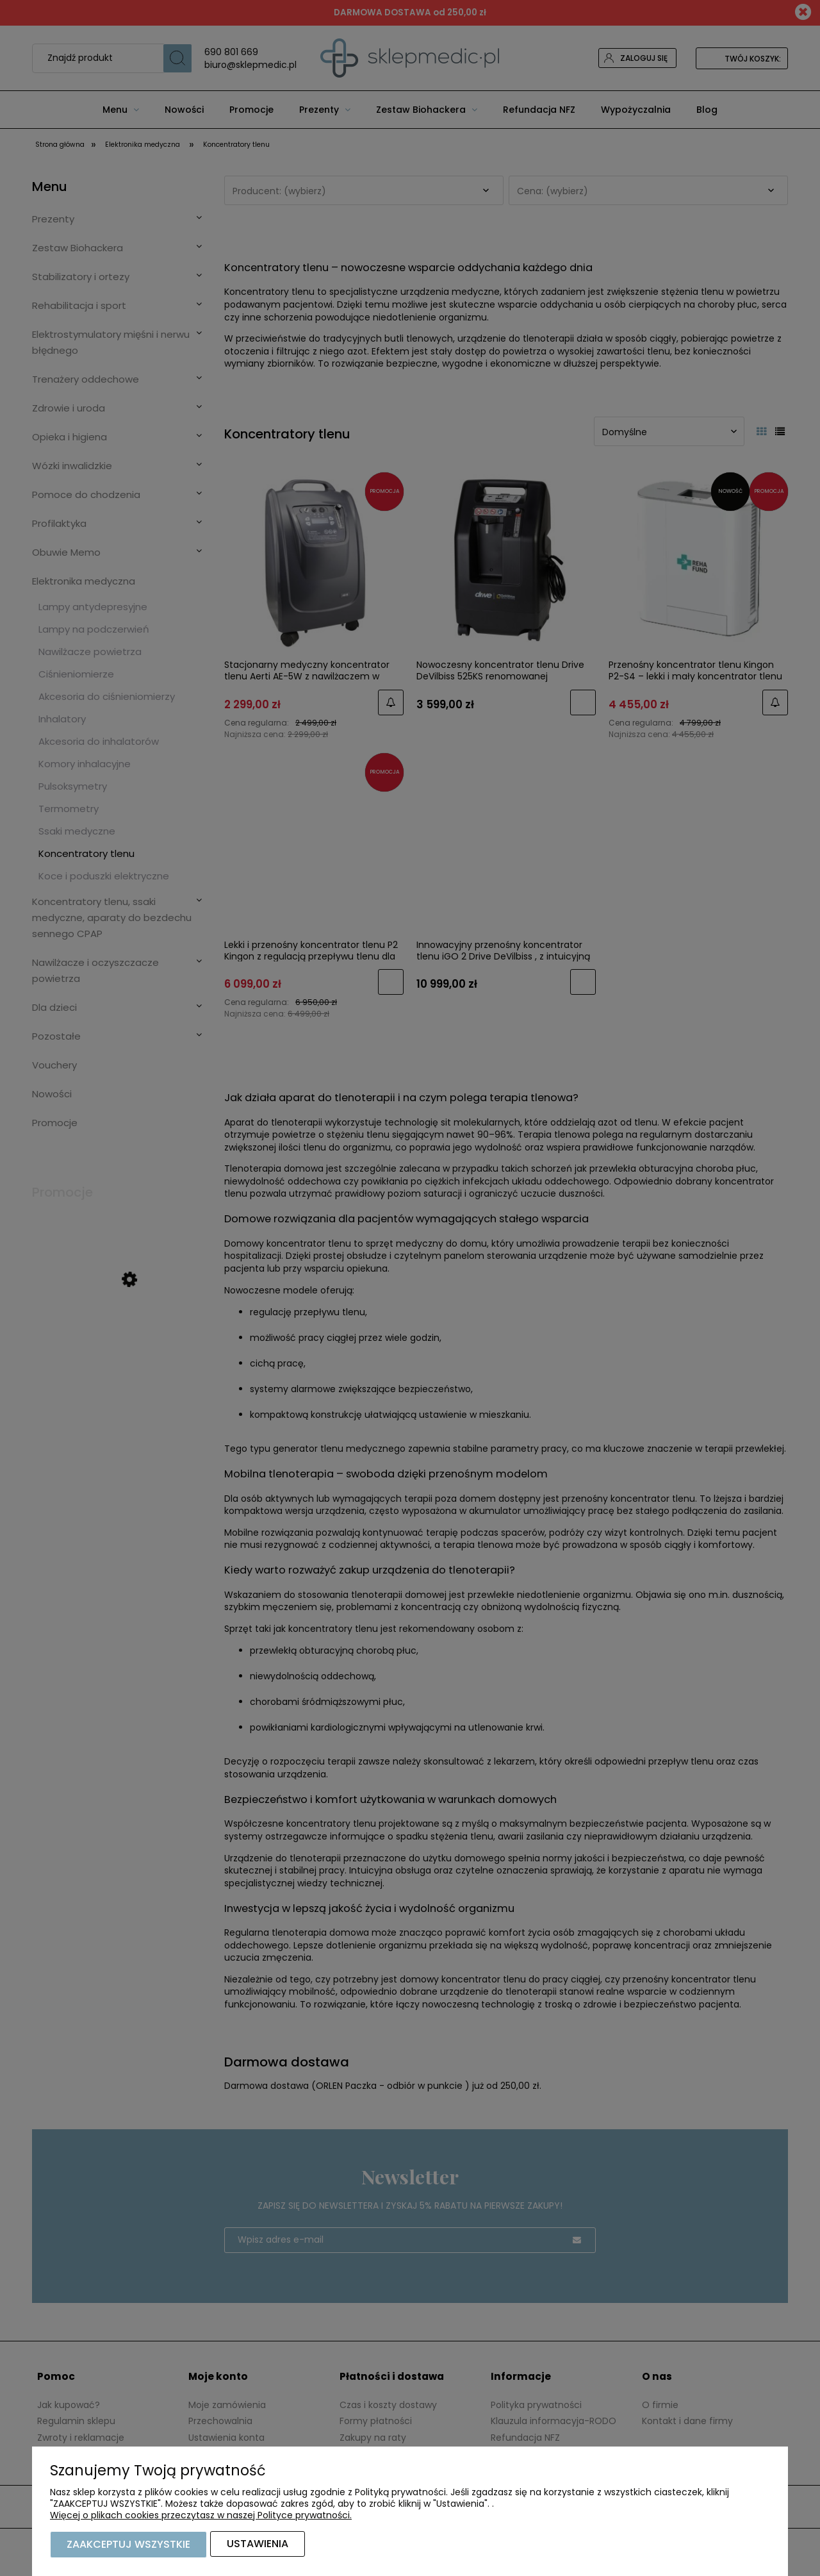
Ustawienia (257, 2545)
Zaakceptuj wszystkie (128, 2545)
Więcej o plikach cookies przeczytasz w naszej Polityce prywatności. (201, 2516)
